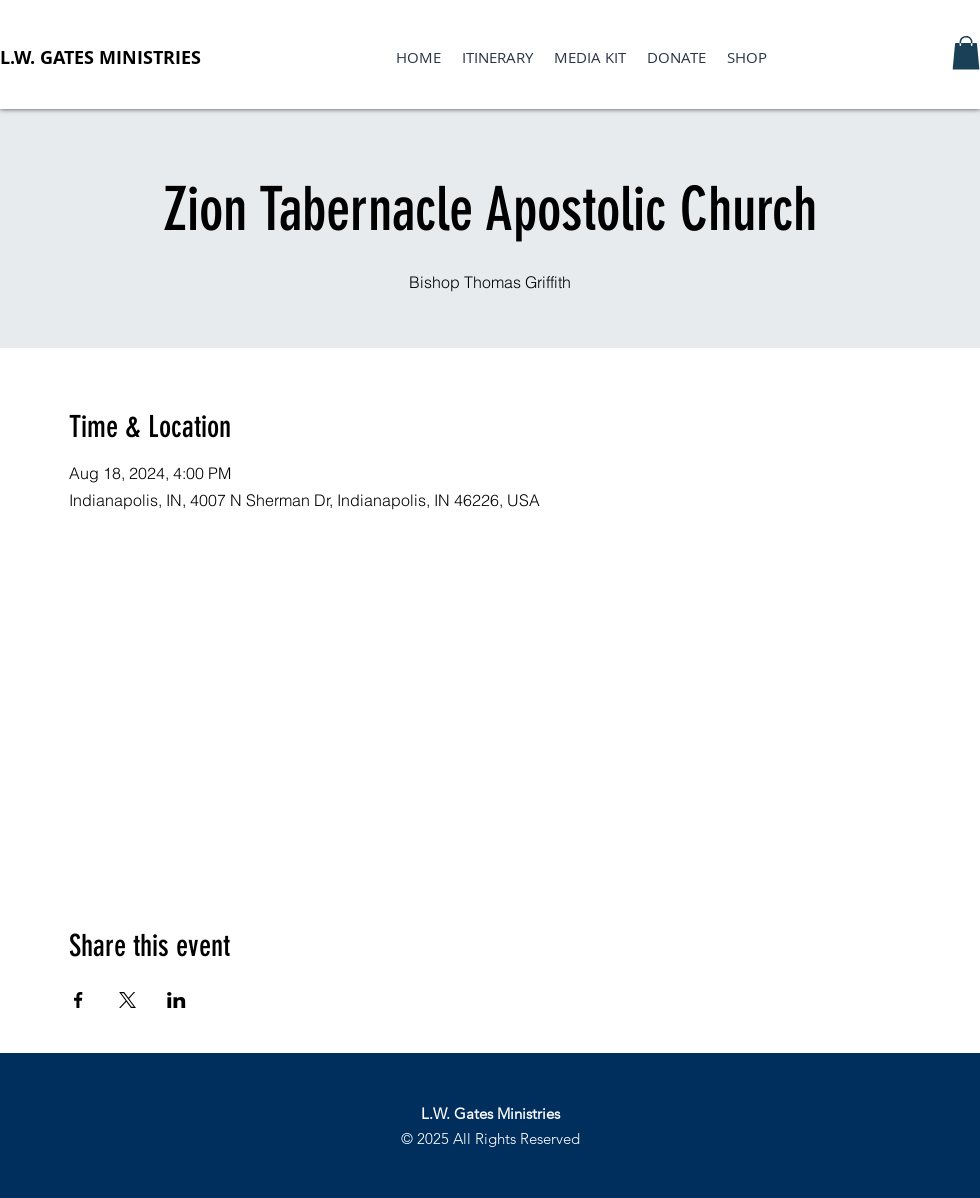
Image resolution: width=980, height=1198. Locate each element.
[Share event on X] (127, 1000)
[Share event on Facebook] (78, 1000)
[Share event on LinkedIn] (176, 1000)
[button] (966, 52)
